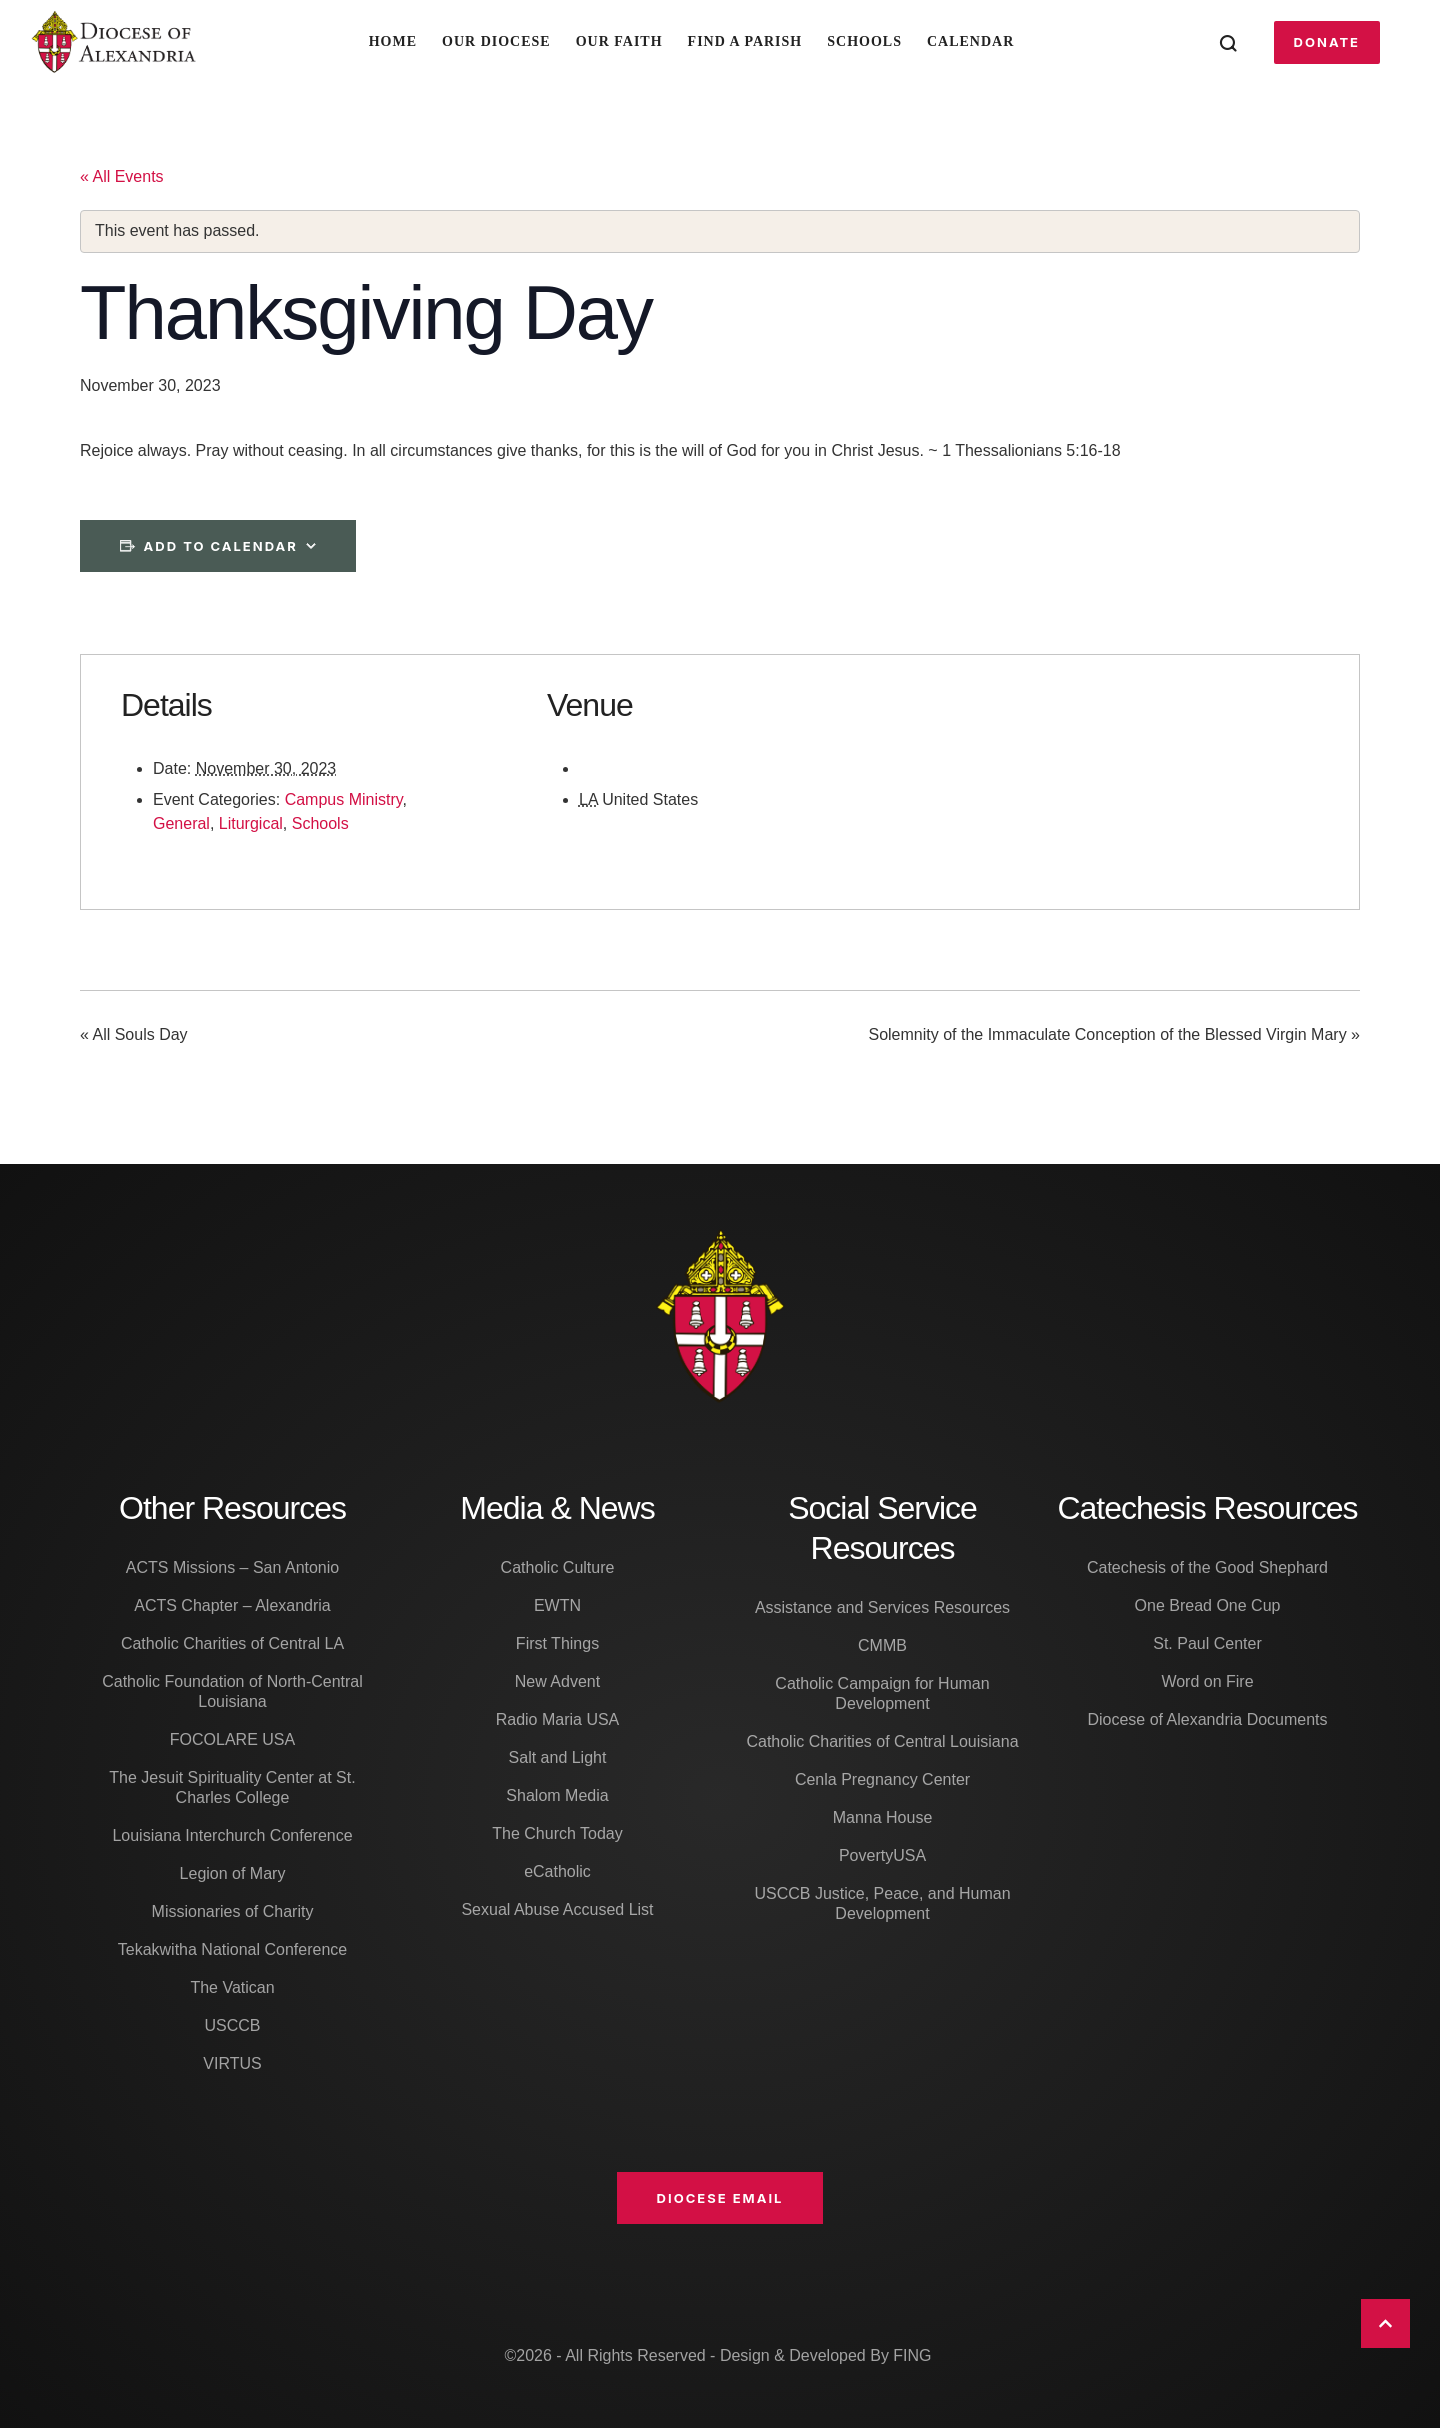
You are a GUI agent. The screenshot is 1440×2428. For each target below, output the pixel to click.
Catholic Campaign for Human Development (882, 1693)
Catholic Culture (558, 1567)
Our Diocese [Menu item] (496, 42)
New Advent (557, 1681)
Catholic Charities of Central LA (232, 1643)
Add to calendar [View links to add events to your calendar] (221, 546)
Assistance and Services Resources (882, 1607)
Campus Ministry (344, 799)
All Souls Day (134, 1035)
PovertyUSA (882, 1855)
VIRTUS (232, 2063)
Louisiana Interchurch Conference (232, 1835)
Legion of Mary (233, 1873)
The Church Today (557, 1833)
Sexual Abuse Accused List (557, 1909)
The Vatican (232, 1987)
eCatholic (557, 1871)
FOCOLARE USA (232, 1739)
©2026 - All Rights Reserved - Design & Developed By (698, 2355)
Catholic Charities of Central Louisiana (882, 1741)
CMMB (882, 1645)
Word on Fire (1207, 1681)
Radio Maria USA (558, 1719)
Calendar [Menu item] (970, 42)
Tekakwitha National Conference (232, 1949)
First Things (557, 1643)
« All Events (122, 176)
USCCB (232, 2025)
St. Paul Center (1207, 1643)
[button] (1327, 42)
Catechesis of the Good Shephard (1207, 1567)
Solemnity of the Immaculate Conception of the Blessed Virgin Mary (1114, 1035)
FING (912, 2355)
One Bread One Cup (1208, 1605)
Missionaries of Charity (233, 1911)
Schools (320, 823)
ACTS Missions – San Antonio (232, 1567)
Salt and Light (558, 1757)
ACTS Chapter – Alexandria (232, 1605)
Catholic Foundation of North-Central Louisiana (232, 1691)
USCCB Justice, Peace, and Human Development (882, 1903)
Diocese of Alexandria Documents (1207, 1719)
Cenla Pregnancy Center (882, 1779)
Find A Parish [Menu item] (745, 42)
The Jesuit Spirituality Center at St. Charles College (232, 1787)
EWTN (557, 1605)
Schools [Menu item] (864, 42)
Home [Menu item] (393, 42)
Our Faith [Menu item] (619, 42)
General (181, 823)
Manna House (883, 1817)
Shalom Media (557, 1795)
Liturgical (251, 823)
